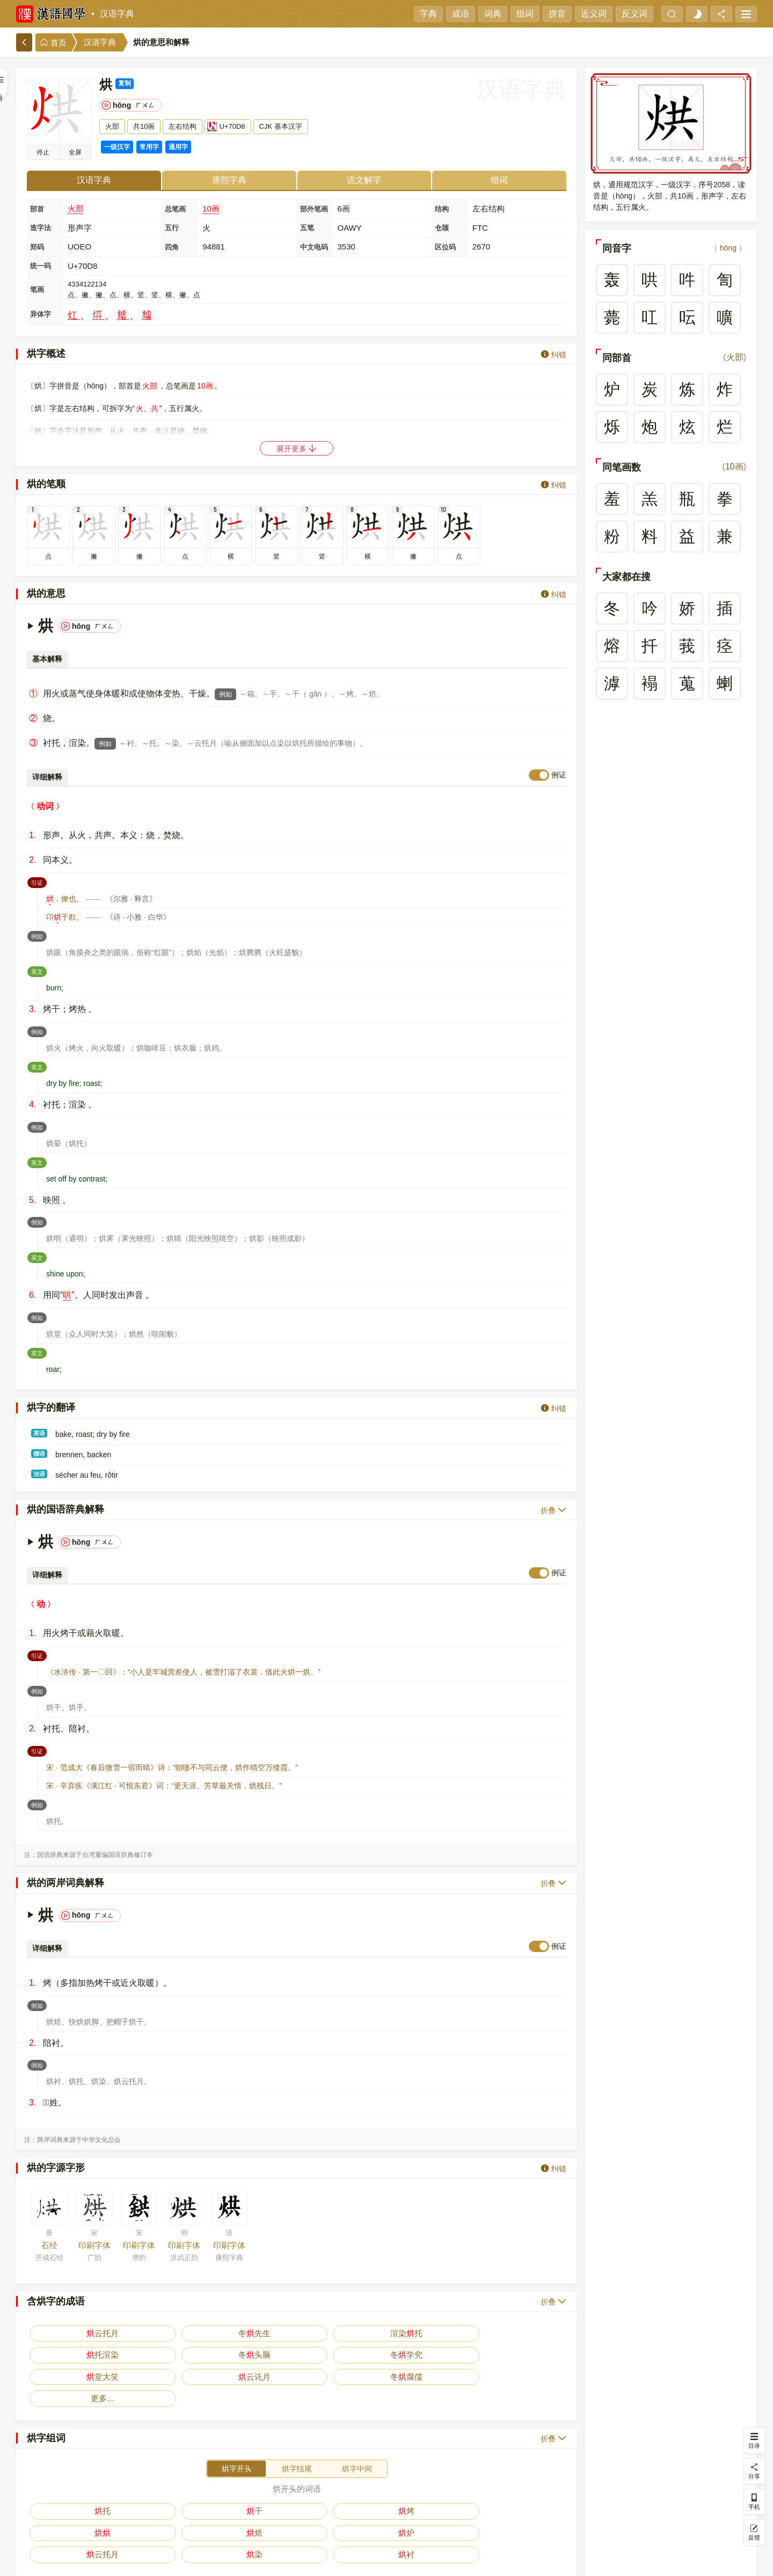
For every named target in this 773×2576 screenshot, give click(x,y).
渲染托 (195, 2333)
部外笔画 (314, 209)
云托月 (61, 2333)
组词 (525, 13)
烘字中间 (357, 2425)
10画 (211, 208)
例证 (558, 774)
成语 (460, 13)
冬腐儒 (61, 2354)
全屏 (75, 152)
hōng (728, 248)
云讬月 (532, 2333)
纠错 (553, 354)
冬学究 (398, 2333)
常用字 (149, 147)
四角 (172, 247)
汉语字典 (117, 13)
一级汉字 (117, 147)
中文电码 (314, 247)
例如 (225, 694)
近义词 (594, 13)
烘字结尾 (297, 2425)
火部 (76, 208)
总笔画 (175, 209)
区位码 (445, 247)
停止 (43, 152)
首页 (53, 42)
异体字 (40, 314)
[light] (697, 14)
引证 (39, 881)
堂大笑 (465, 2333)
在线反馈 (415, 2560)
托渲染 (263, 2333)
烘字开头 (237, 2425)
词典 (492, 13)
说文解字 (364, 180)
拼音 (557, 13)
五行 (172, 228)
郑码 (37, 247)
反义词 (634, 13)
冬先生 (128, 2333)
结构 (442, 209)
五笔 (307, 228)
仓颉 (442, 228)
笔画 (37, 289)
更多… (128, 2354)
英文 (39, 970)
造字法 (40, 228)
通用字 (178, 147)
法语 (39, 1474)
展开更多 (296, 448)
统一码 (40, 266)
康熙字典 (229, 180)
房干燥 (263, 2489)
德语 (39, 1453)
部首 (37, 209)
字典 (428, 13)
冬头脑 (330, 2333)
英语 (39, 1433)
